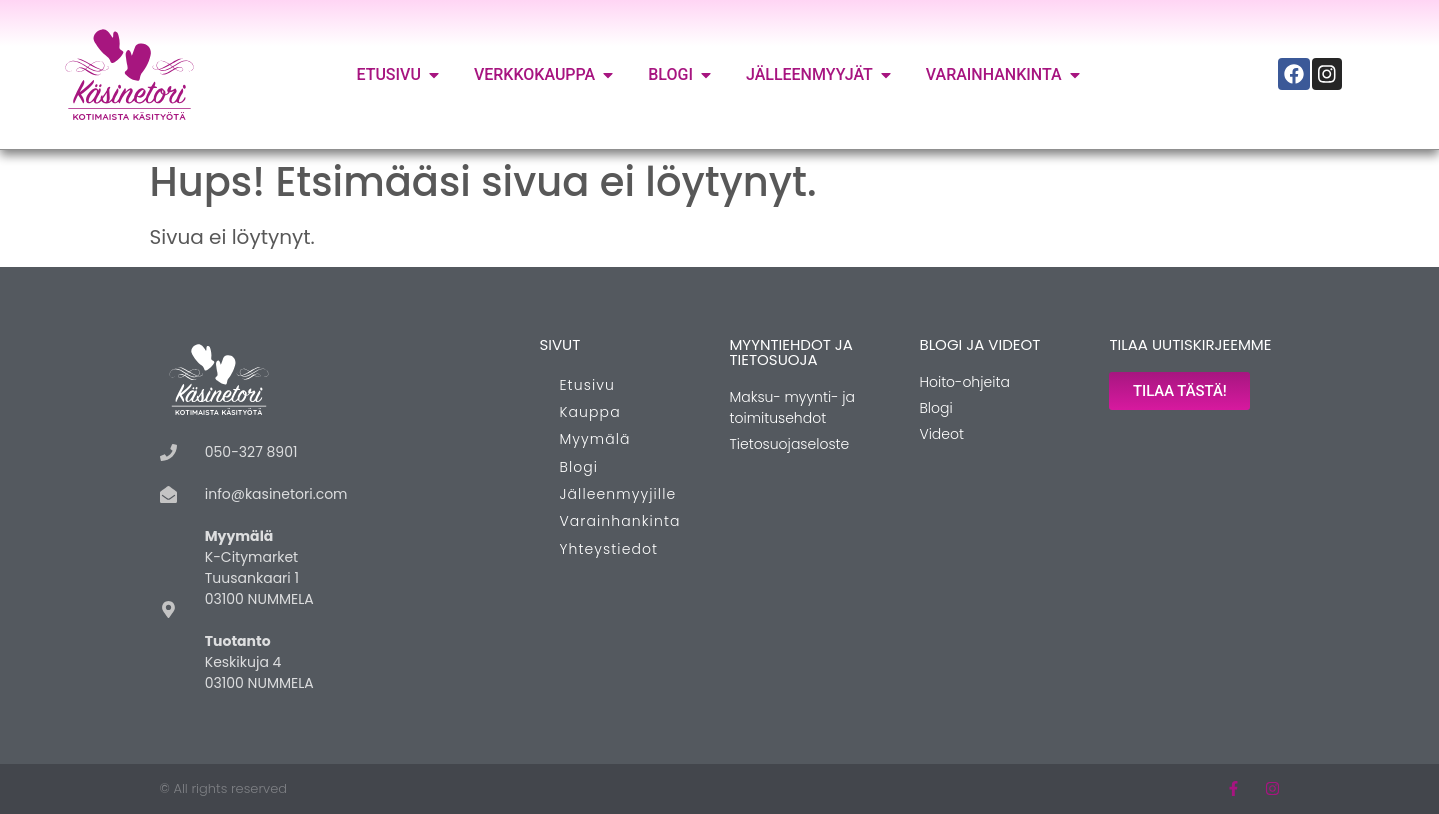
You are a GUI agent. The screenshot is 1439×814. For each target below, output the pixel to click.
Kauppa (589, 412)
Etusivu (586, 385)
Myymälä (594, 439)
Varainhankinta (619, 521)
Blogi (578, 467)
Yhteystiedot (608, 549)
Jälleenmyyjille (617, 494)
